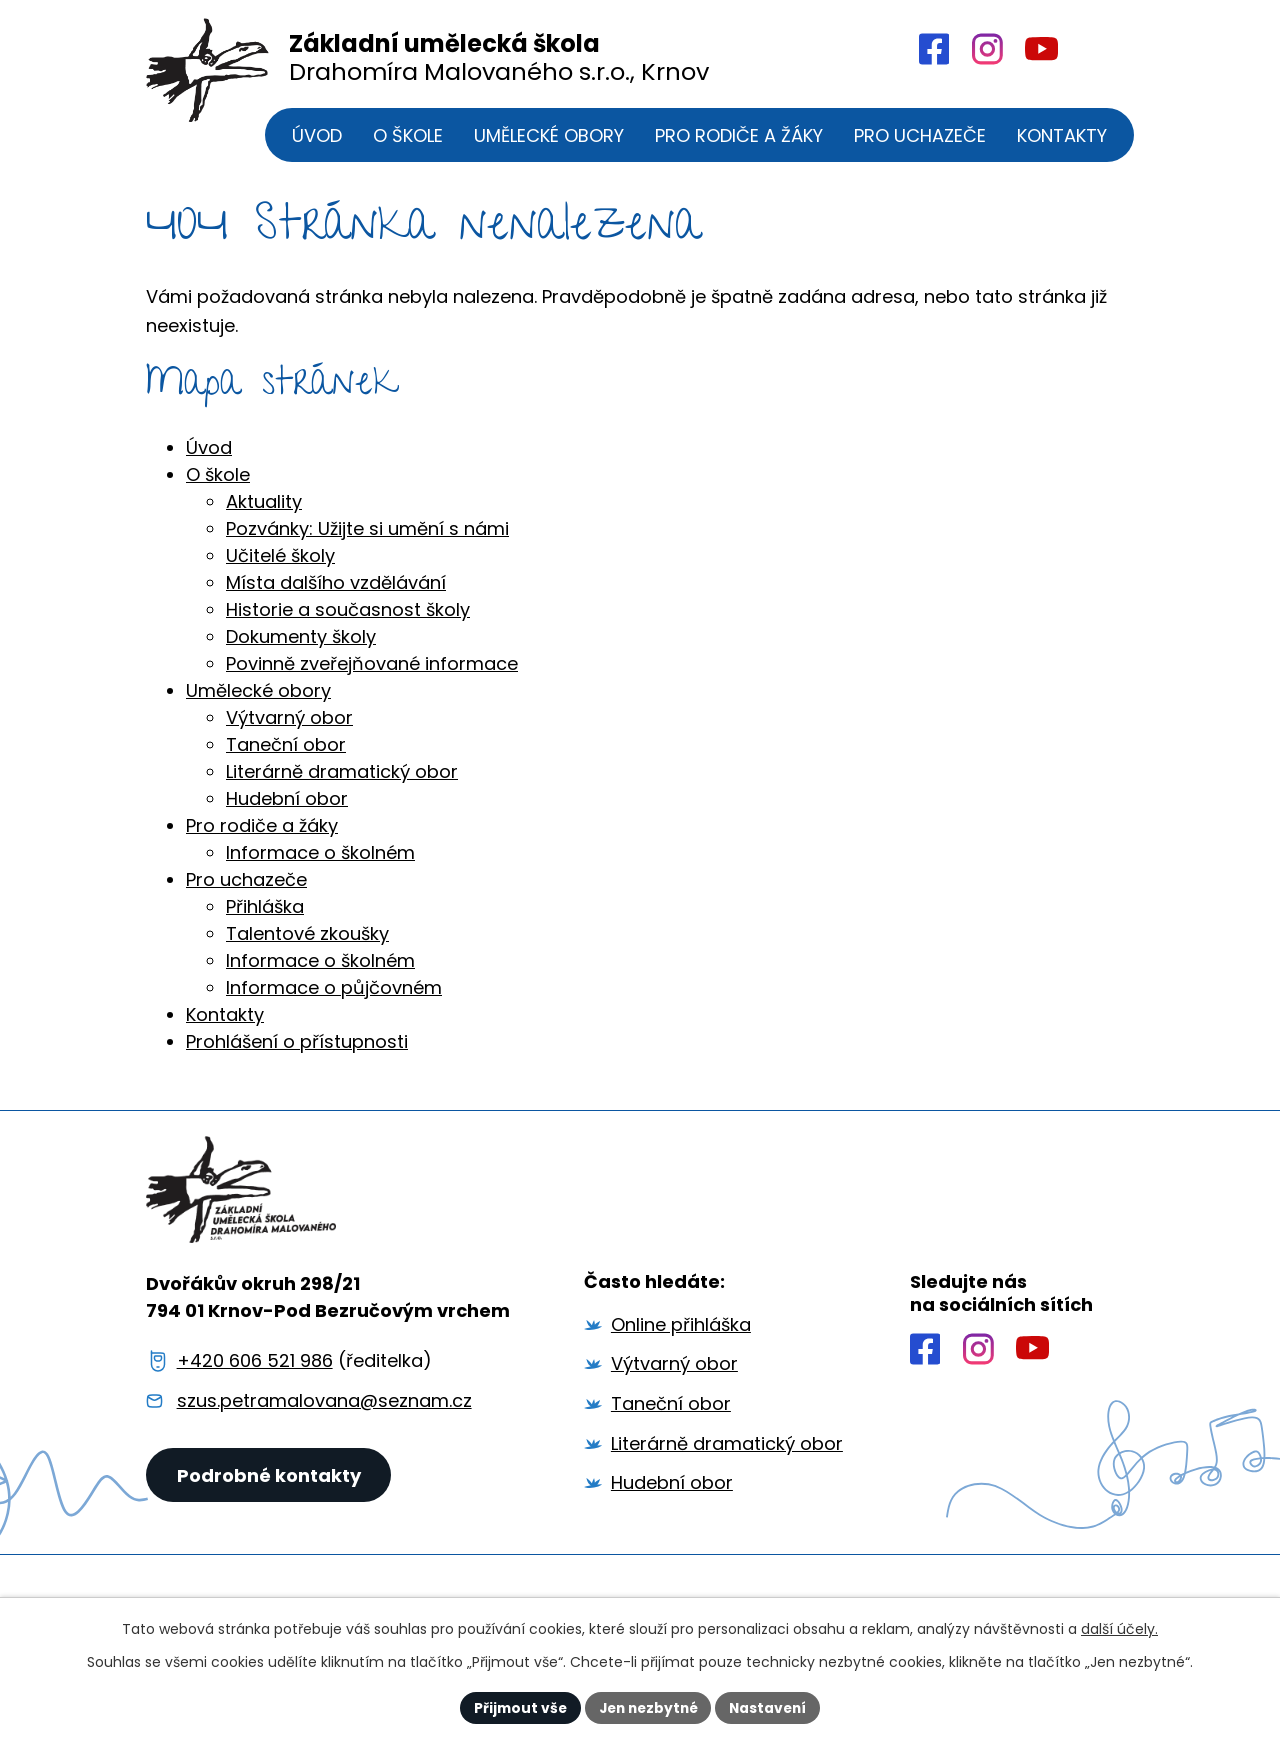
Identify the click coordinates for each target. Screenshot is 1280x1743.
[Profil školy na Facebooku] (932, 49)
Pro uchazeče (246, 890)
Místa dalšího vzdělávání (336, 593)
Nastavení (772, 1707)
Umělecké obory (258, 701)
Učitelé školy (280, 566)
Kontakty (225, 1025)
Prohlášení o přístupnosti (297, 1052)
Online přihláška (681, 1341)
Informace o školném (320, 863)
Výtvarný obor (289, 728)
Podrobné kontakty (270, 1496)
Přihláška (265, 917)
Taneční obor (286, 755)
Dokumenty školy (301, 647)
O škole (218, 485)
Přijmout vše (515, 1707)
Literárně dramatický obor (342, 782)
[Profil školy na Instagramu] (978, 1365)
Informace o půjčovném (334, 998)
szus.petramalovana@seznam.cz (324, 1417)
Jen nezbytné (647, 1707)
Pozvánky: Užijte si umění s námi (367, 539)
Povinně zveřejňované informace (372, 674)
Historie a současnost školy (348, 620)
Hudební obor (287, 809)
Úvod (209, 458)
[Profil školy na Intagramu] (986, 49)
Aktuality (264, 512)
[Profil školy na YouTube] (1041, 49)
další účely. (1119, 1629)
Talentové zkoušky (307, 944)
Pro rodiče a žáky (262, 836)
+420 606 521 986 (255, 1377)
